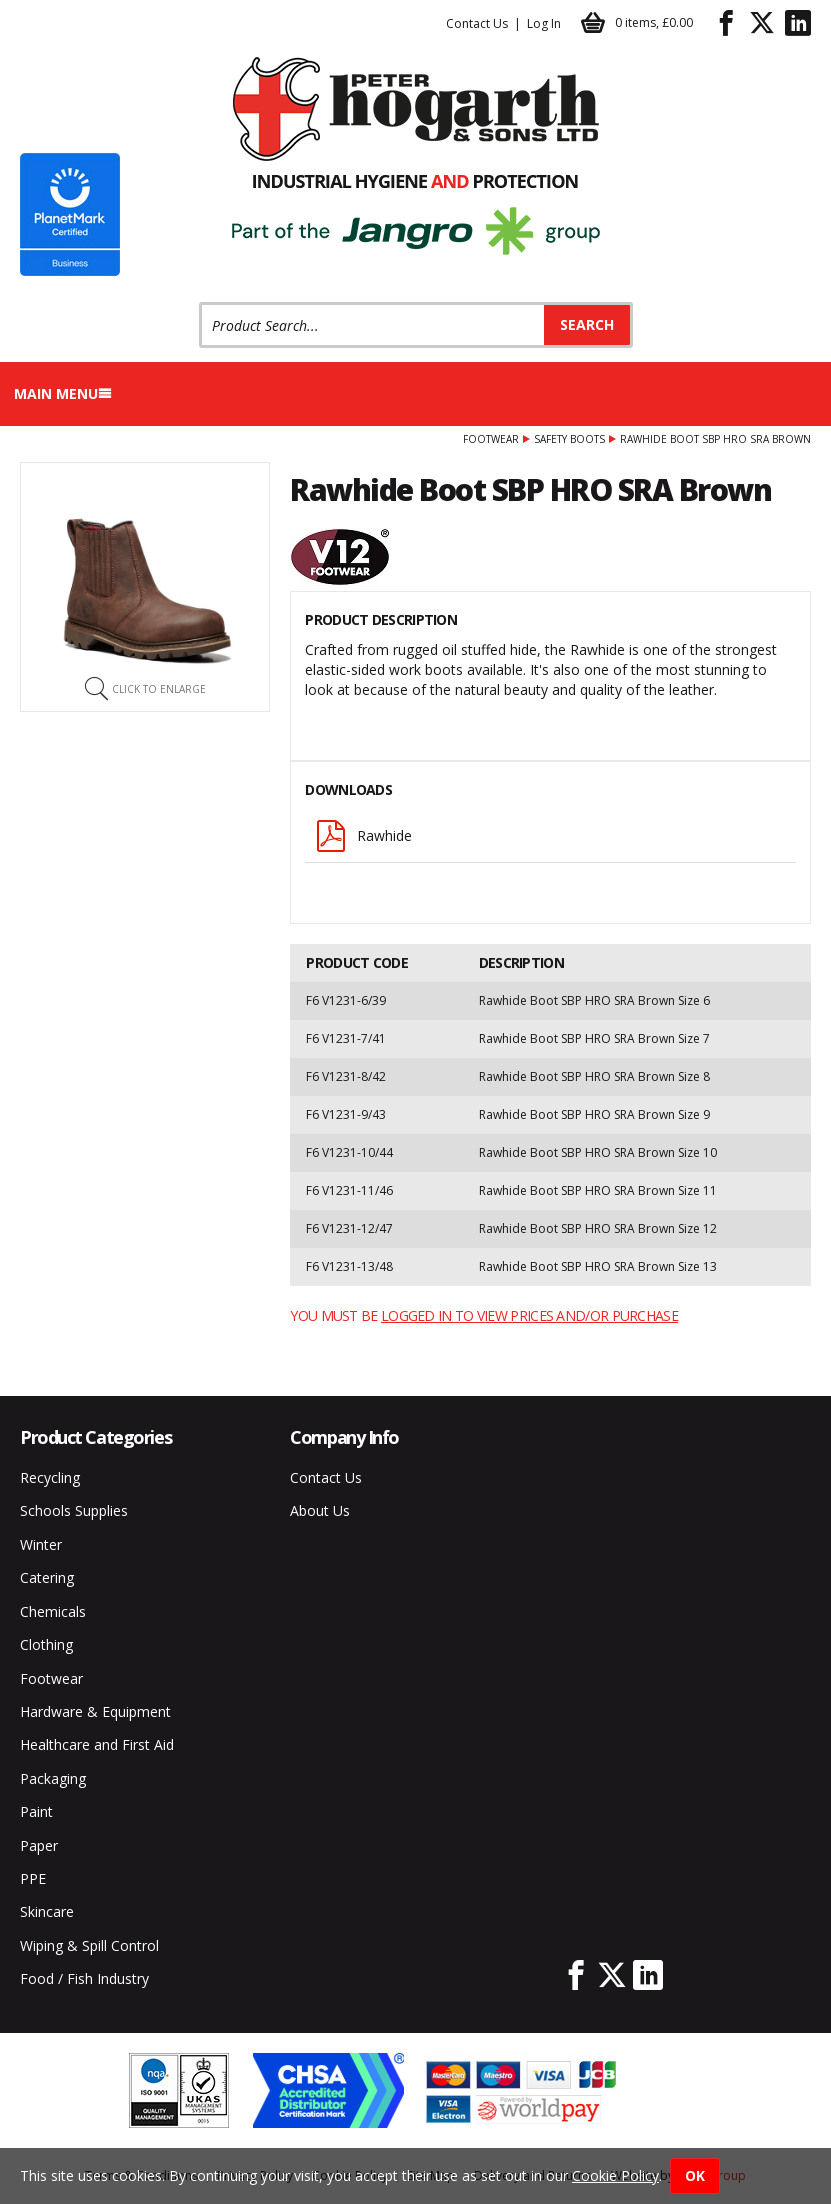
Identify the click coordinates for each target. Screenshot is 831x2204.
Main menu (63, 393)
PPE (33, 1878)
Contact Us (477, 23)
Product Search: (199, 302)
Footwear (491, 439)
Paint (36, 1811)
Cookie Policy (615, 2175)
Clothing (46, 1644)
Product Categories (95, 1437)
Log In (544, 23)
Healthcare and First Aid (97, 1744)
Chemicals (53, 1611)
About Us (320, 1510)
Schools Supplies (74, 1510)
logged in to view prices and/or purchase (529, 1315)
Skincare (47, 1911)
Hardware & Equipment (95, 1711)
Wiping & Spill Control (89, 1945)
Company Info (344, 1437)
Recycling (50, 1477)
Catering (47, 1577)
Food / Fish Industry (84, 1978)
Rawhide (363, 836)
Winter (41, 1544)
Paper (39, 1845)
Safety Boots (569, 439)
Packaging (53, 1778)
